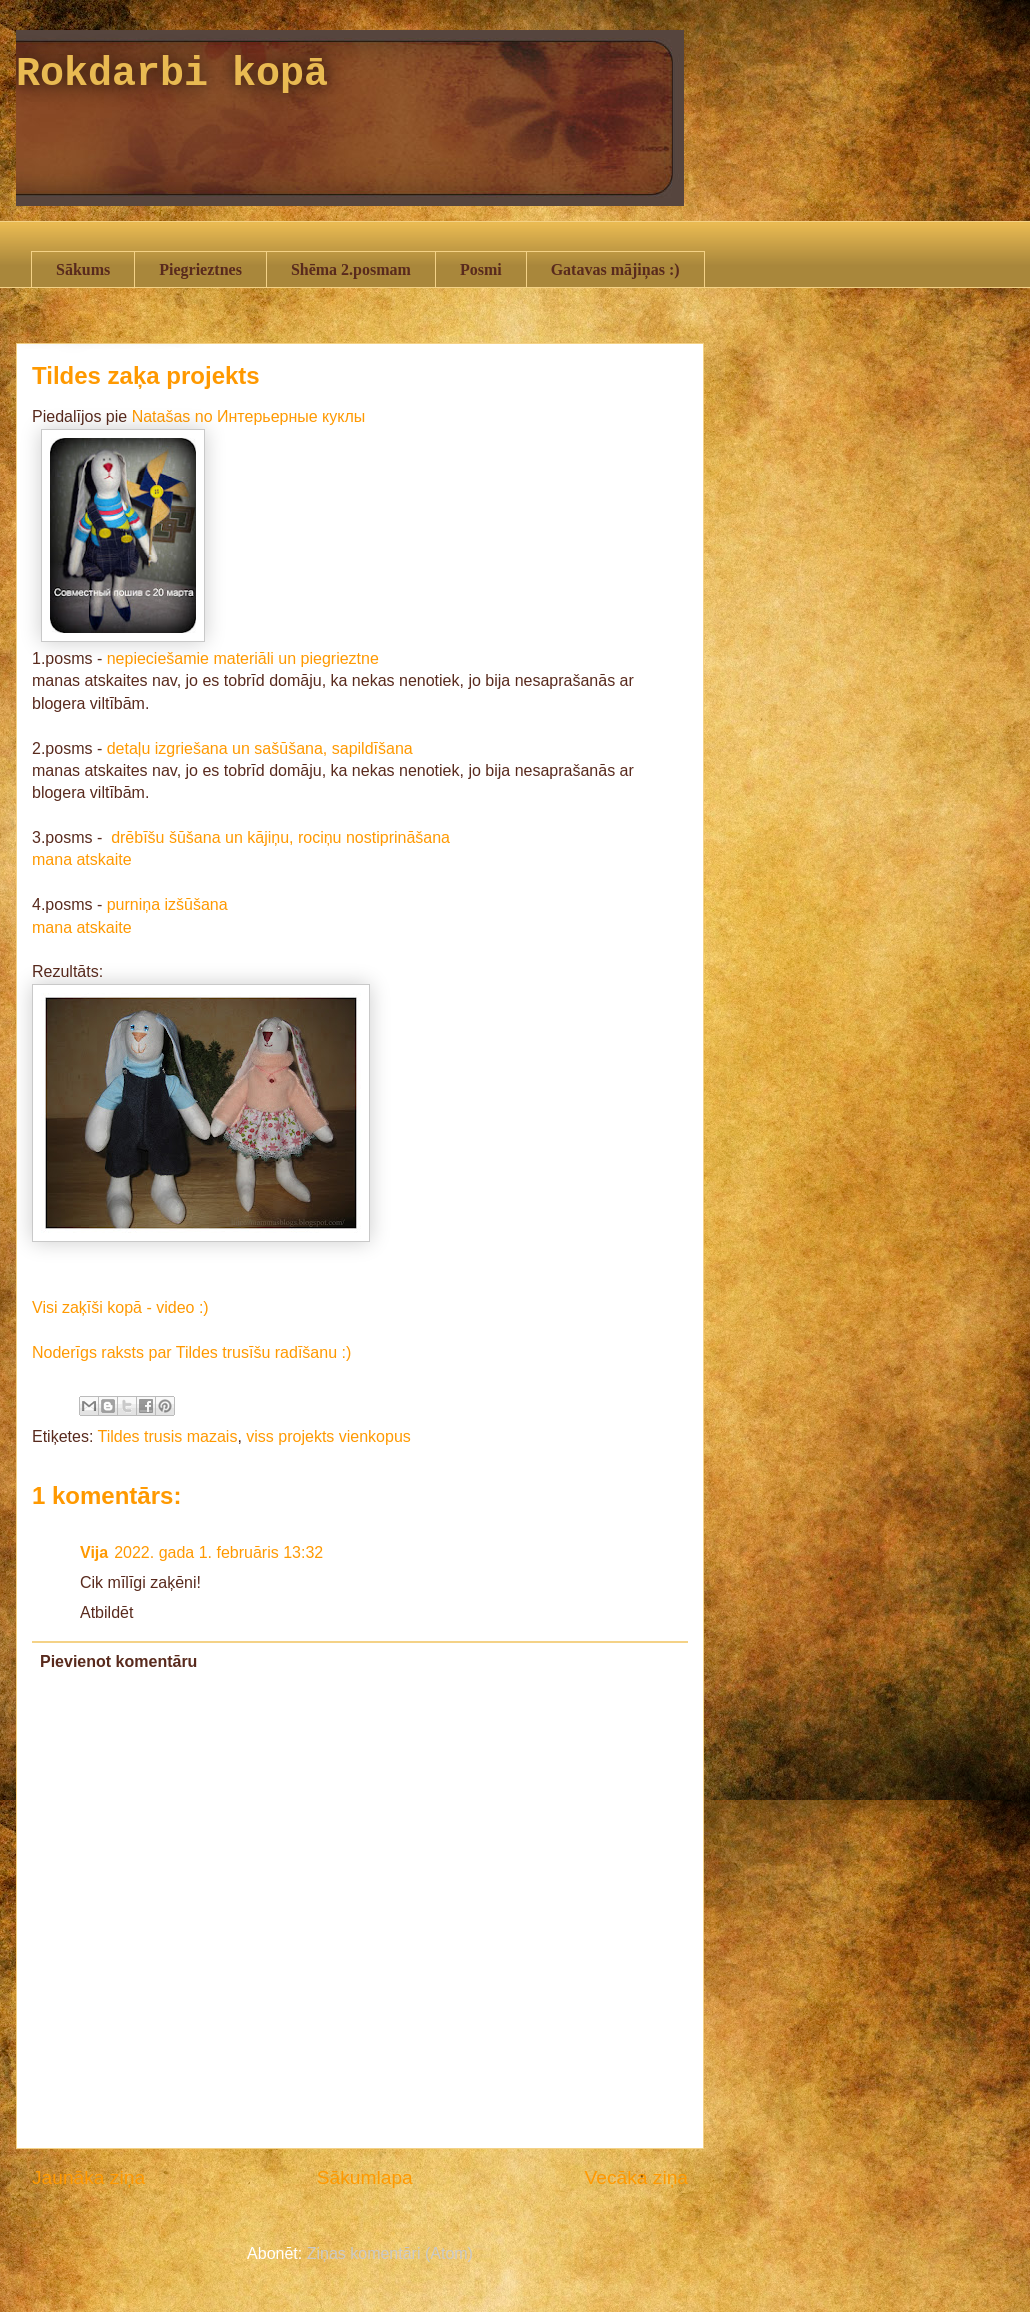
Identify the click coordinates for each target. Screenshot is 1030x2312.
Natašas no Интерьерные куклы (249, 416)
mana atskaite (82, 859)
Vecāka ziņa (636, 2177)
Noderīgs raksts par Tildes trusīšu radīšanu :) (191, 1352)
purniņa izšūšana (167, 904)
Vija (94, 1552)
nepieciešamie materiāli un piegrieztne (243, 658)
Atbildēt (106, 1612)
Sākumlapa (365, 2177)
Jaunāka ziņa (88, 2177)
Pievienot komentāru (118, 1661)
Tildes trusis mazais (168, 1436)
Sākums (83, 269)
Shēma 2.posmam (351, 269)
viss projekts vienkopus (328, 1436)
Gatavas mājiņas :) (615, 269)
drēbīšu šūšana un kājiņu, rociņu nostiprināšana (278, 837)
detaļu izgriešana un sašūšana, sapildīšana (260, 748)
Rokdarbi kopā (172, 74)
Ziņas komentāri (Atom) (390, 2253)
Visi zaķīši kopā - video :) (120, 1307)
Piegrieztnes (200, 269)
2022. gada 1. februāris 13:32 (218, 1552)
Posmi (481, 269)
